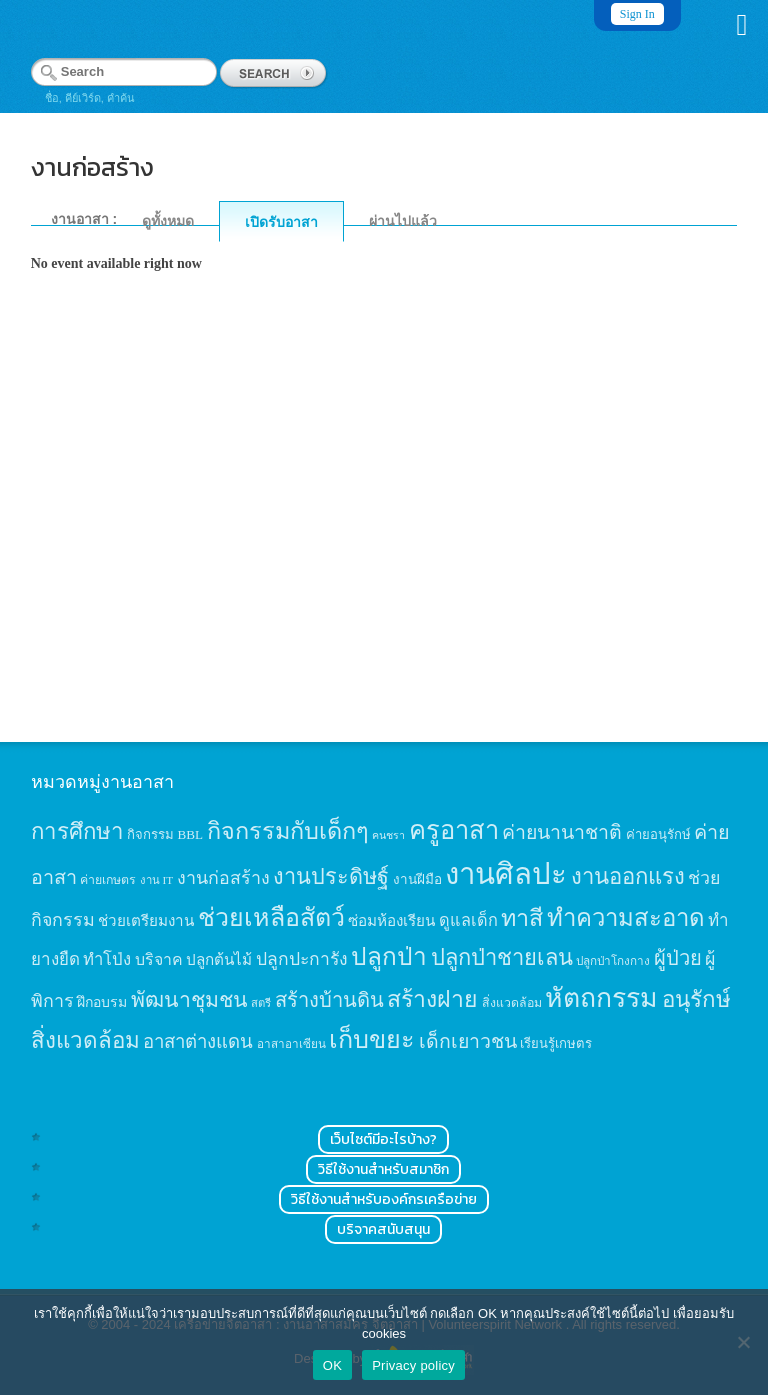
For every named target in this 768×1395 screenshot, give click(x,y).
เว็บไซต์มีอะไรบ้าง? (383, 1139)
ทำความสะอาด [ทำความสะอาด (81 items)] (626, 918)
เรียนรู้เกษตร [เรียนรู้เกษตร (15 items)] (556, 1043)
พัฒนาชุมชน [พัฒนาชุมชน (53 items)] (189, 1000)
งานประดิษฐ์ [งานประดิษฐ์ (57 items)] (331, 877)
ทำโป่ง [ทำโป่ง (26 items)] (107, 959)
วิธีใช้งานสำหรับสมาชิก (383, 1169)
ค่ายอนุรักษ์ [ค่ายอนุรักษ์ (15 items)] (658, 834)
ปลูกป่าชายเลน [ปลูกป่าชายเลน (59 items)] (502, 957)
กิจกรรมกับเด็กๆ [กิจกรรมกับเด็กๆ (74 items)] (288, 831)
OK (332, 1365)
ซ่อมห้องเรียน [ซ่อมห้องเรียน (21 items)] (391, 920)
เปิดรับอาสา (281, 222)
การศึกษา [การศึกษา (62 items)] (77, 831)
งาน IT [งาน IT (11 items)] (156, 880)
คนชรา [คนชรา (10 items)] (388, 835)
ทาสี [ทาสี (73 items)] (522, 918)
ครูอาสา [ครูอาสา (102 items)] (454, 830)
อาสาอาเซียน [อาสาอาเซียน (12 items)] (291, 1044)
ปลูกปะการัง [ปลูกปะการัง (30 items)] (302, 959)
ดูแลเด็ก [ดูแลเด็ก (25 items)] (468, 920)
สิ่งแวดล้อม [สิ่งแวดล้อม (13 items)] (512, 1003)
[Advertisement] (384, 537)
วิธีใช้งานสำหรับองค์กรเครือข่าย (384, 1199)
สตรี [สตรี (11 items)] (261, 1003)
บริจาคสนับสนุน (383, 1229)
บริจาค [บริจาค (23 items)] (159, 959)
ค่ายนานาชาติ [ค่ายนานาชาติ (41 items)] (562, 832)
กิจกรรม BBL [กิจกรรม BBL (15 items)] (165, 834)
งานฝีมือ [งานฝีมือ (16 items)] (417, 879)
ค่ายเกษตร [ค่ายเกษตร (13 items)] (108, 880)
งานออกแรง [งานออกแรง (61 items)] (628, 876)
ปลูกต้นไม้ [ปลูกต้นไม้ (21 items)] (219, 959)
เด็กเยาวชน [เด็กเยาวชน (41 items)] (468, 1041)
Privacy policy (413, 1365)
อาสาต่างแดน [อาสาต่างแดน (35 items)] (198, 1041)
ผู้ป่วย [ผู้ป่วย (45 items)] (678, 958)
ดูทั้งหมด (168, 221)
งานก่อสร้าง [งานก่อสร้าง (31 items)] (223, 878)
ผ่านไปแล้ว (403, 221)
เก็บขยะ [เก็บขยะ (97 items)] (372, 1039)
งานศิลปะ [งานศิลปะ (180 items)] (506, 874)
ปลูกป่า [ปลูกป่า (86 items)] (389, 956)
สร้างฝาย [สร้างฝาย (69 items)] (432, 999)
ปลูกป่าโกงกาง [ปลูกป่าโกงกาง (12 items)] (613, 961)
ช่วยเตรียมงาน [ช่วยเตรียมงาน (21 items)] (146, 920)
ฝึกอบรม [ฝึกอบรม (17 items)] (102, 1002)
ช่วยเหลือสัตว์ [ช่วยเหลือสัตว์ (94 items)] (271, 917)
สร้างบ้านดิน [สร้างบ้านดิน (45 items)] (329, 1000)
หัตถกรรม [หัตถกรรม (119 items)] (601, 998)
